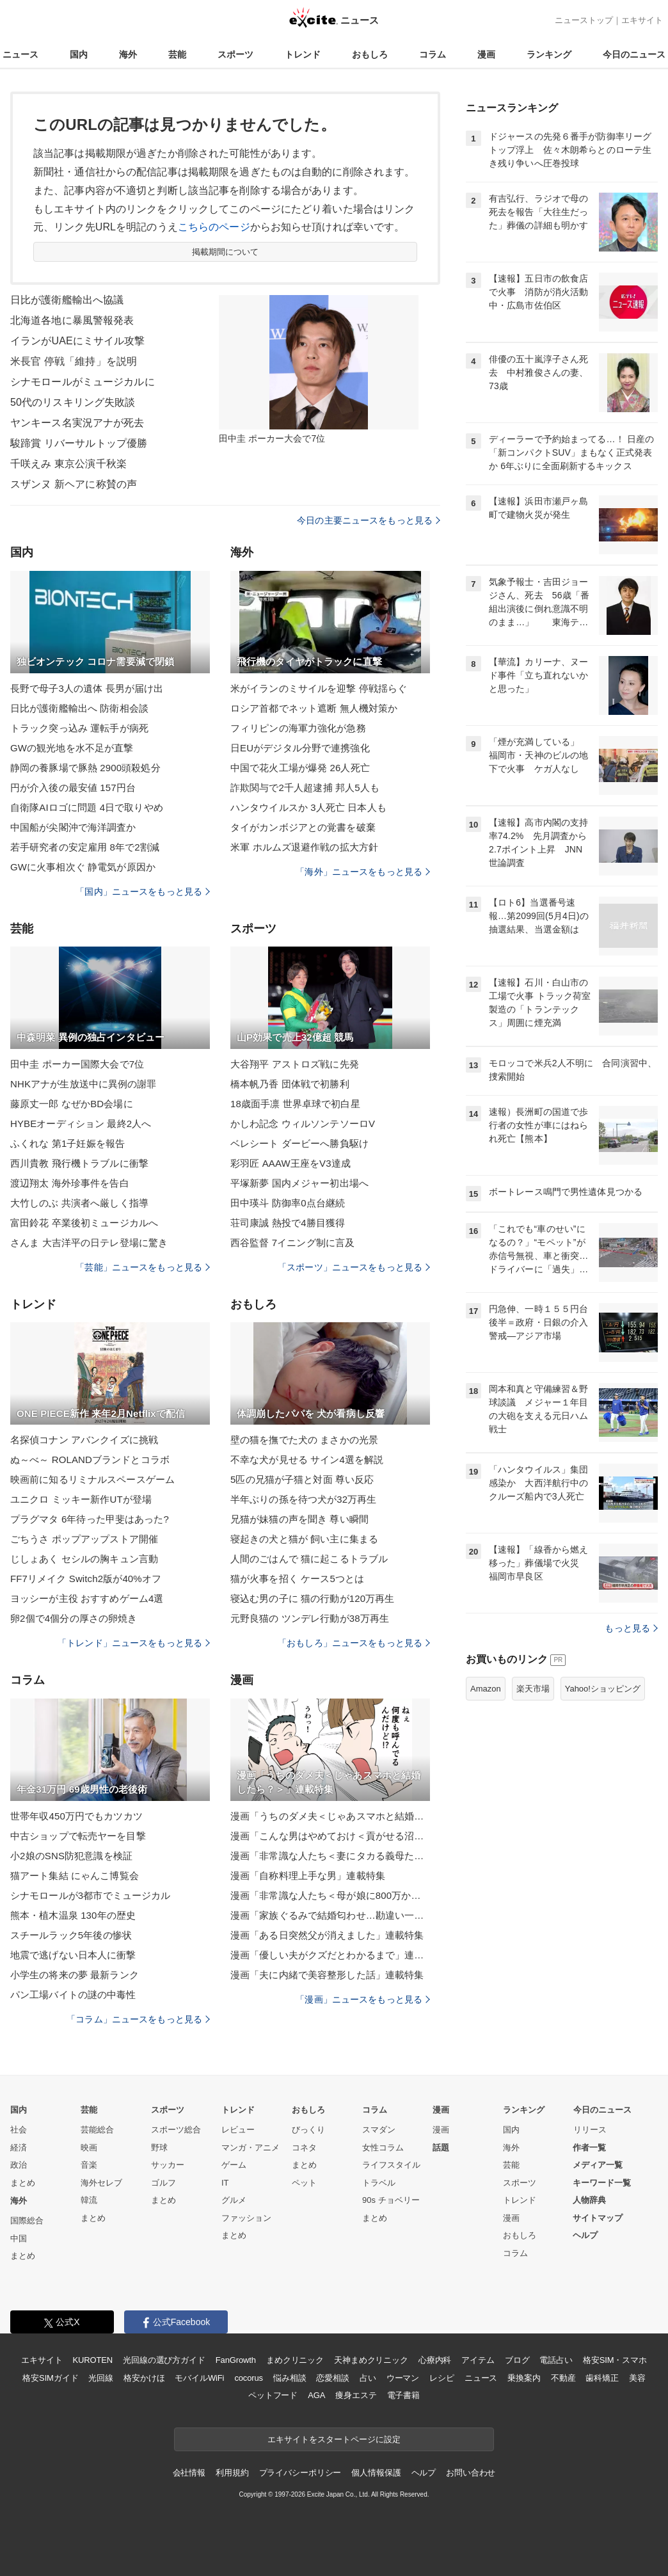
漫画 (486, 54)
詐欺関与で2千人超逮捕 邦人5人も (304, 787)
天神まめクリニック (371, 2360)
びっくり (308, 2129)
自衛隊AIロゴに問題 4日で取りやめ (86, 807)
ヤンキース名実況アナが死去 (77, 422)
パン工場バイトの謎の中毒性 (73, 1994)
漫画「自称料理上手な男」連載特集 (307, 1875)
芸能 (177, 54)
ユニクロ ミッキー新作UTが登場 (81, 1499)
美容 (637, 2378)
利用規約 (232, 2472)
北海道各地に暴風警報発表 (72, 320)
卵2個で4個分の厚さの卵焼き (73, 1618)
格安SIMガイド (50, 2378)
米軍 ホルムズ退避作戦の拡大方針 (304, 847)
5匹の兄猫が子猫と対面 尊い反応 (302, 1479)
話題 (441, 2147)
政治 (18, 2165)
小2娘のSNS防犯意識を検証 (71, 1855)
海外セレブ (101, 2183)
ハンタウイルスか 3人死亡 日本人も (308, 807)
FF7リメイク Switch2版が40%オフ (85, 1578)
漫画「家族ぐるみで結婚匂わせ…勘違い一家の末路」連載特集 (330, 1915)
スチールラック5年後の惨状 (71, 1935)
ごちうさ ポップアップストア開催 (84, 1538)
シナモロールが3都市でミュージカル (90, 1895)
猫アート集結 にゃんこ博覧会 (74, 1875)
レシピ (441, 2378)
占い (368, 2378)
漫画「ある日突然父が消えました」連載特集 (327, 1935)
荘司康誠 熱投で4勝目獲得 (287, 1222)
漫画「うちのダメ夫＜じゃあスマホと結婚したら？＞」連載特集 (330, 1816)
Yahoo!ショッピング (602, 1688)
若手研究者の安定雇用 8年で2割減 (84, 847)
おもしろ (370, 54)
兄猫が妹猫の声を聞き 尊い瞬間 (299, 1519)
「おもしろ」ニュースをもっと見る (354, 1643)
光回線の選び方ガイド (164, 2360)
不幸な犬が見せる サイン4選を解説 (307, 1459)
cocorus (248, 2378)
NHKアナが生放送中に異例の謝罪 (83, 1083)
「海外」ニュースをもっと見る (363, 872)
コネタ (304, 2147)
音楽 (89, 2165)
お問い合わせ (470, 2472)
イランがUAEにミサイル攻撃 (77, 340)
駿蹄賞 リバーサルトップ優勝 (78, 443)
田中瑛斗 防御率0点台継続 (287, 1202)
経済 (18, 2147)
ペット (304, 2183)
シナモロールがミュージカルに (82, 381)
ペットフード (273, 2395)
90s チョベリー (391, 2200)
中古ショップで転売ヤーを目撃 (78, 1835)
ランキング (549, 54)
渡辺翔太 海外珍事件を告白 (69, 1183)
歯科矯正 (601, 2378)
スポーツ (235, 54)
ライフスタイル (391, 2165)
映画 (89, 2147)
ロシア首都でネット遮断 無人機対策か (313, 708)
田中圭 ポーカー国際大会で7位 (77, 1064)
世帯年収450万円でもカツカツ (76, 1816)
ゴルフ (163, 2183)
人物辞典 (589, 2200)
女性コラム (383, 2147)
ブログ (517, 2360)
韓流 (89, 2200)
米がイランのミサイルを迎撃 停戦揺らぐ (318, 688)
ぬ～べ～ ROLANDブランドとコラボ (90, 1459)
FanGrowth (236, 2360)
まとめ (22, 2183)
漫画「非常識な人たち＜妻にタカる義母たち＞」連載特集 (330, 1855)
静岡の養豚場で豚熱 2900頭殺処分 (85, 767)
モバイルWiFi (199, 2378)
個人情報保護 (376, 2472)
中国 (18, 2238)
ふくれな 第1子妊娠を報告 (67, 1143)
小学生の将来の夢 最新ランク (74, 1974)
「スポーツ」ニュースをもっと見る (354, 1267)
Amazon (485, 1688)
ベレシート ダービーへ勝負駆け (299, 1143)
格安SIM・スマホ (615, 2360)
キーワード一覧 (602, 2183)
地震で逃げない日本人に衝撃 (73, 1954)
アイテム (477, 2360)
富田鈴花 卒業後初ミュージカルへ (84, 1222)
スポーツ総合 (176, 2129)
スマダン (378, 2129)
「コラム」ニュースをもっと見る (138, 2019)
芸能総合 (97, 2129)
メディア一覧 (598, 2165)
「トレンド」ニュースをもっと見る (134, 1643)
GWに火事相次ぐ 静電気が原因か (82, 866)
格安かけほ (143, 2378)
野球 (159, 2147)
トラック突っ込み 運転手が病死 (79, 728)
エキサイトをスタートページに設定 (334, 2439)
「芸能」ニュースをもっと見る (143, 1267)
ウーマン (402, 2378)
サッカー (167, 2165)
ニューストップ (584, 20)
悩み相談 (289, 2378)
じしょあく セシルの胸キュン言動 (84, 1558)
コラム (432, 54)
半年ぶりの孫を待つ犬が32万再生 (303, 1499)
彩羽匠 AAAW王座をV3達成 (290, 1163)
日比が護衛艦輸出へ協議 (66, 299)
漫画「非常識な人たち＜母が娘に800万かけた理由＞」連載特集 (330, 1895)
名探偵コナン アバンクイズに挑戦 (84, 1439)
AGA (316, 2395)
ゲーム (233, 2165)
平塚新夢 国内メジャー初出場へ (299, 1183)
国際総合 (27, 2220)
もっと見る (631, 1628)
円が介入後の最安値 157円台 (73, 787)
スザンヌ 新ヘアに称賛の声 (73, 484)
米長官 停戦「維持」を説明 (73, 361)
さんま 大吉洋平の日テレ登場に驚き (89, 1242)
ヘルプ (585, 2235)
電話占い (555, 2360)
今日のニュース (634, 54)
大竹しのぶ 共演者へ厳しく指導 (79, 1202)
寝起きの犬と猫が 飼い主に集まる (304, 1538)
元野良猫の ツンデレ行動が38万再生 (309, 1618)
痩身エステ (355, 2395)
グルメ (233, 2200)
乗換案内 (523, 2378)
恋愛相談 (332, 2378)
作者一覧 (589, 2147)
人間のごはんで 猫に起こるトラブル (309, 1558)
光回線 (100, 2378)
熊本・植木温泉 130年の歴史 (73, 1915)
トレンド (303, 54)
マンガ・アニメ (250, 2147)
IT (225, 2183)
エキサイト (642, 20)
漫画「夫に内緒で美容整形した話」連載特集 (327, 1974)
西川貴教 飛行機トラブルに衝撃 (79, 1163)
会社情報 (189, 2472)
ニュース (20, 54)
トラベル (378, 2183)
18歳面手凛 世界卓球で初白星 (295, 1103)
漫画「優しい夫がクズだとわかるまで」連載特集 (330, 1954)
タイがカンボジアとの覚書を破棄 (303, 827)
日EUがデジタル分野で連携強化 (300, 747)
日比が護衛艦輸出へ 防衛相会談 (79, 708)
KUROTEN (92, 2360)
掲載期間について (225, 252)
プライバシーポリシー (300, 2472)
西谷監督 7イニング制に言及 (292, 1242)
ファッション (246, 2218)
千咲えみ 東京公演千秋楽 (68, 463)
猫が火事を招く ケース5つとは (297, 1578)
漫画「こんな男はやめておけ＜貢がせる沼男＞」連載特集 (330, 1835)
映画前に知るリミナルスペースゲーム (92, 1479)
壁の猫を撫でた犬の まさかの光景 (304, 1439)
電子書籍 (403, 2395)
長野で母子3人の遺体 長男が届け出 (87, 688)
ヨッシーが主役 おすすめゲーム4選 (87, 1598)
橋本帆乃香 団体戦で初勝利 (289, 1083)
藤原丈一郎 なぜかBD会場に (71, 1103)
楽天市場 (533, 1688)
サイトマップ (598, 2218)
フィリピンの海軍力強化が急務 (298, 728)
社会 (18, 2129)
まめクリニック (295, 2360)
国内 (79, 54)
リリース (590, 2129)
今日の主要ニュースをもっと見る (368, 520)
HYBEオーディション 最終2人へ (80, 1123)
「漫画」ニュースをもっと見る (363, 1999)
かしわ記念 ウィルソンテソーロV (302, 1123)
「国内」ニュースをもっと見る (143, 891)
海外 (128, 54)
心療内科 (434, 2360)
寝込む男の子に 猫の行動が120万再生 (312, 1598)
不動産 (563, 2378)
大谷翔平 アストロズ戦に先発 (294, 1064)
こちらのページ (214, 226)
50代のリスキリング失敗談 (72, 402)
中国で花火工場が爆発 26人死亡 (300, 767)
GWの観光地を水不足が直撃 (71, 747)
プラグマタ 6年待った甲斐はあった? (89, 1519)
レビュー (238, 2129)
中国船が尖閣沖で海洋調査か (73, 827)
